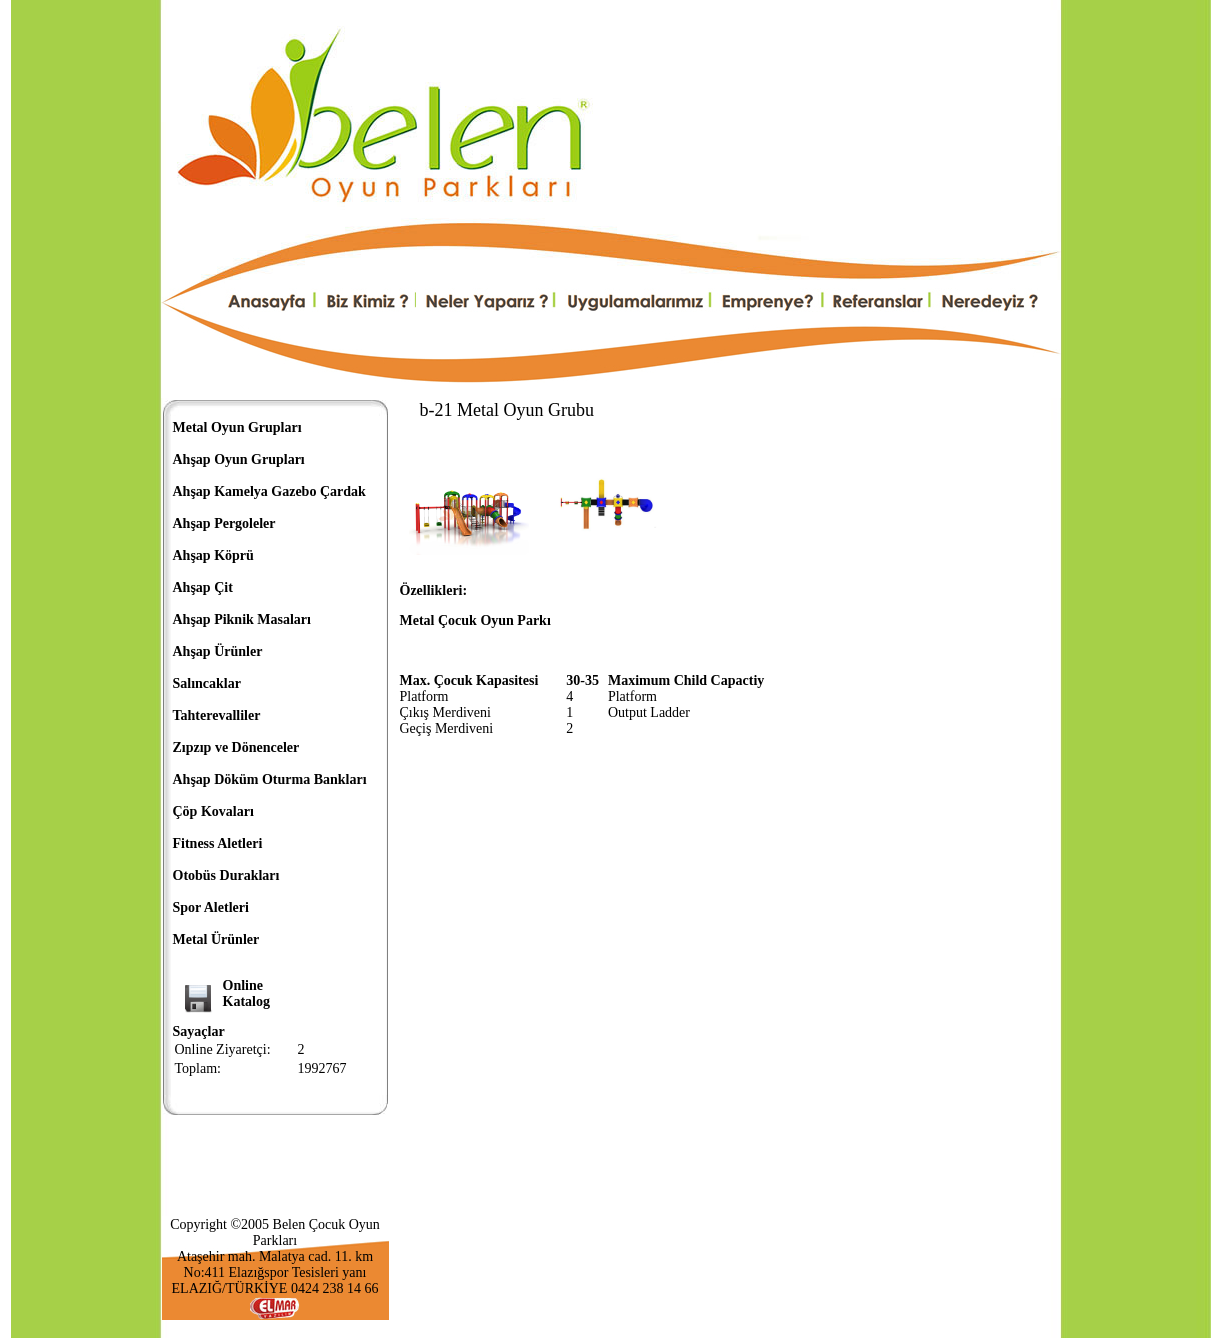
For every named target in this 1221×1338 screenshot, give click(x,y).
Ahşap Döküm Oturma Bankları (270, 779)
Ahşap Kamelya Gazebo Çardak (269, 491)
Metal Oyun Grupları (237, 427)
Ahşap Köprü (213, 555)
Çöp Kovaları (213, 811)
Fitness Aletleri (218, 843)
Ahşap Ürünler (218, 651)
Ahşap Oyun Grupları (239, 459)
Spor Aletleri (211, 907)
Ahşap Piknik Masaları (242, 619)
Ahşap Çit (203, 587)
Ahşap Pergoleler (224, 523)
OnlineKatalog (246, 993)
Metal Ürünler (216, 939)
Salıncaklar (207, 683)
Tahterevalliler (217, 715)
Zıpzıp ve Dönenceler (236, 747)
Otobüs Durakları (226, 875)
